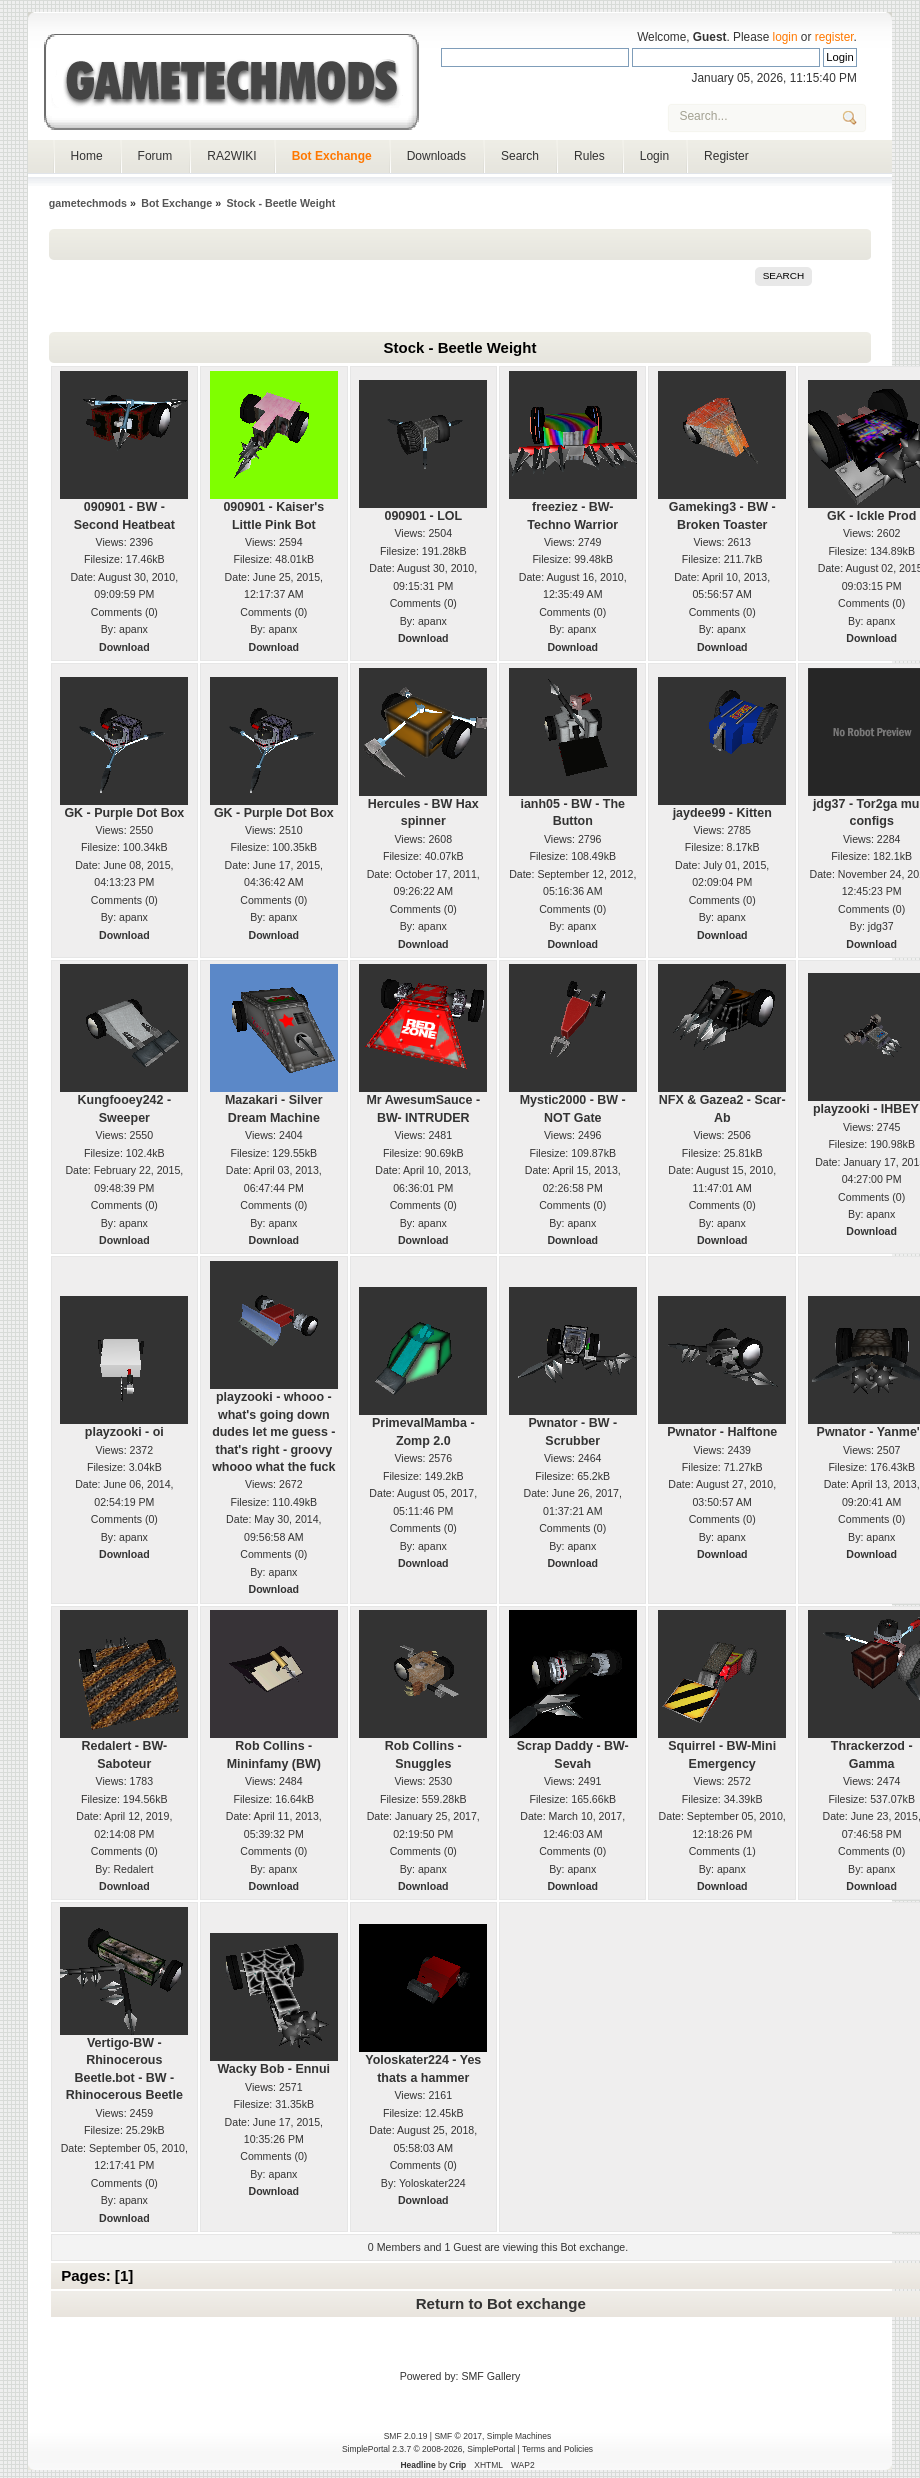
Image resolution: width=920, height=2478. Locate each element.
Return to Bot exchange (501, 2303)
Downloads (436, 156)
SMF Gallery (490, 2376)
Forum (155, 156)
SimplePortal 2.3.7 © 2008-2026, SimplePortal (428, 2449)
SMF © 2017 (458, 2436)
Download (124, 647)
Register (726, 156)
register (834, 37)
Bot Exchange (332, 156)
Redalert (133, 1869)
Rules (589, 156)
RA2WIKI (231, 156)
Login (654, 156)
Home (87, 156)
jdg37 (881, 926)
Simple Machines (519, 2436)
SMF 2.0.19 (406, 2436)
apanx (133, 629)
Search (520, 156)
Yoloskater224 (432, 2183)
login (785, 37)
